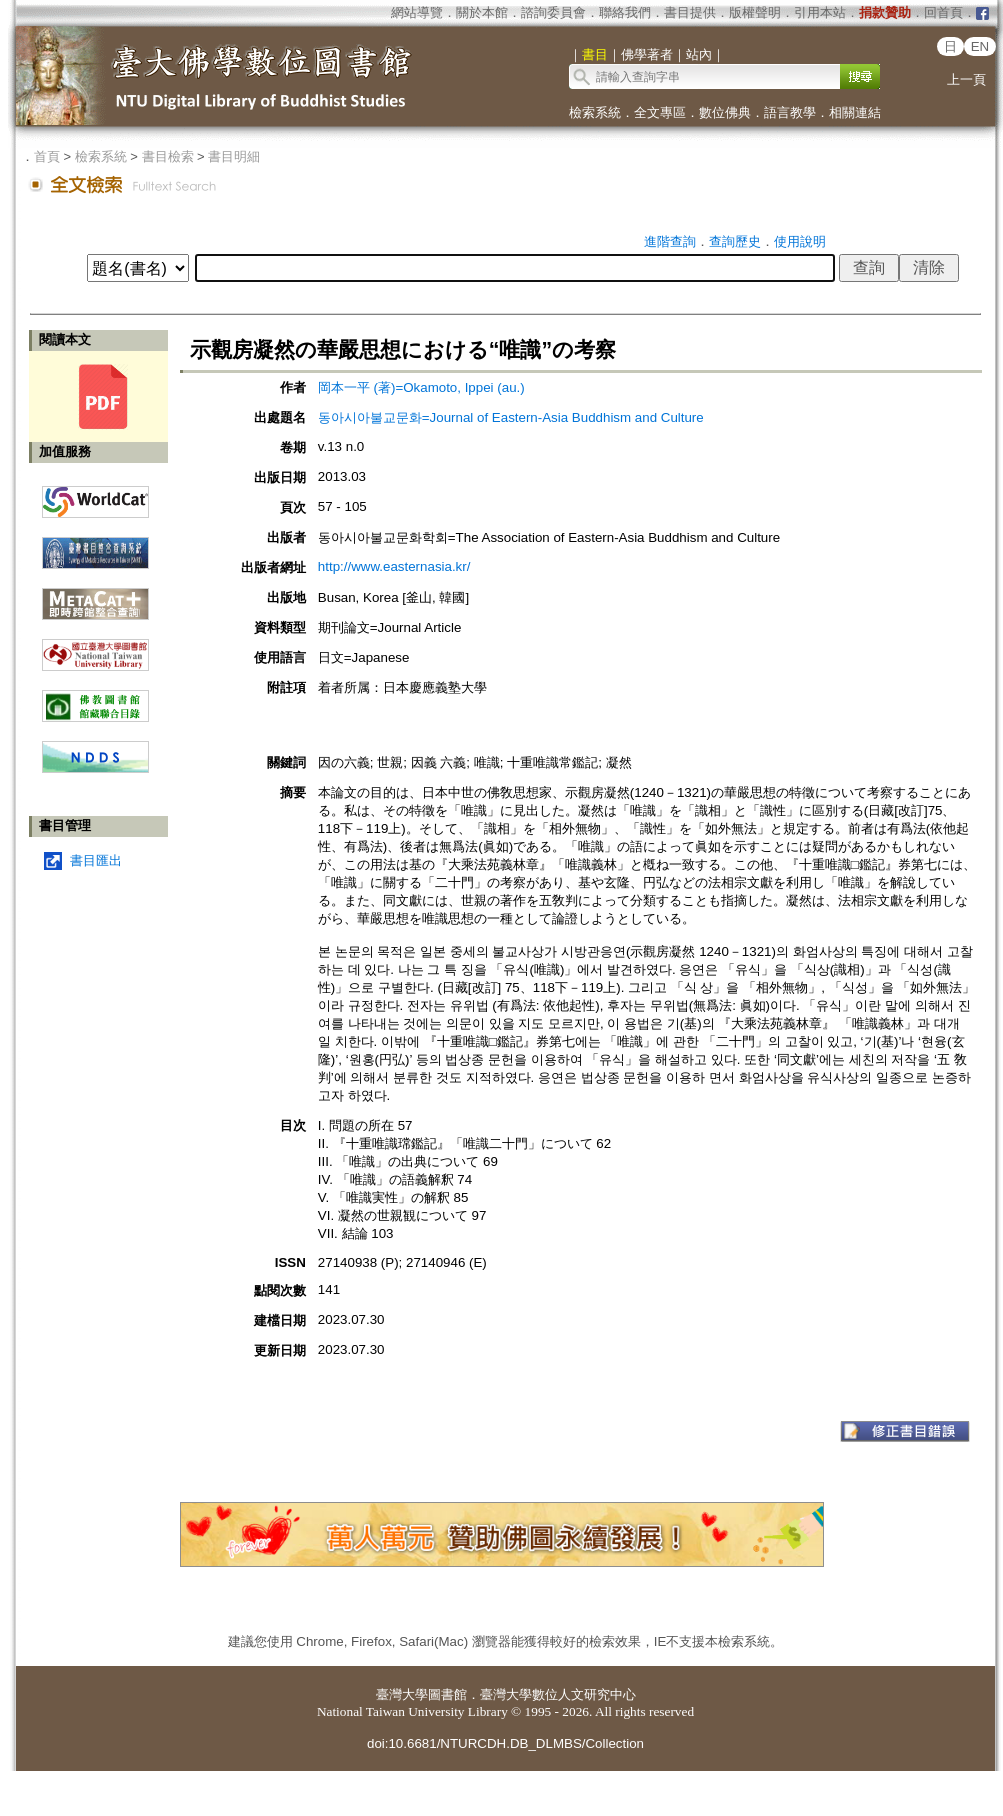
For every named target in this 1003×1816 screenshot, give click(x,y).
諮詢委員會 (553, 12)
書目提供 (690, 12)
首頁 (47, 156)
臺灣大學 (402, 1694)
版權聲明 (755, 12)
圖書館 (447, 1694)
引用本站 (820, 12)
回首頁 (943, 12)
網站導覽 (417, 12)
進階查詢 (670, 241)
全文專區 (660, 112)
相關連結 (855, 112)
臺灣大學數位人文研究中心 (558, 1694)
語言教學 (790, 112)
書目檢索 (168, 156)
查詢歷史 (735, 241)
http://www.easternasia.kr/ (394, 566)
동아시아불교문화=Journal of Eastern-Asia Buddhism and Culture (511, 417)
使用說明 (800, 241)
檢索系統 (595, 112)
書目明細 (234, 156)
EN (980, 46)
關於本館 (482, 12)
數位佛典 (725, 112)
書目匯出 (96, 860)
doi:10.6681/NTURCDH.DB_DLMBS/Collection (505, 1743)
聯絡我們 (625, 12)
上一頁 (966, 79)
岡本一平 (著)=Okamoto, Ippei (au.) (421, 387)
